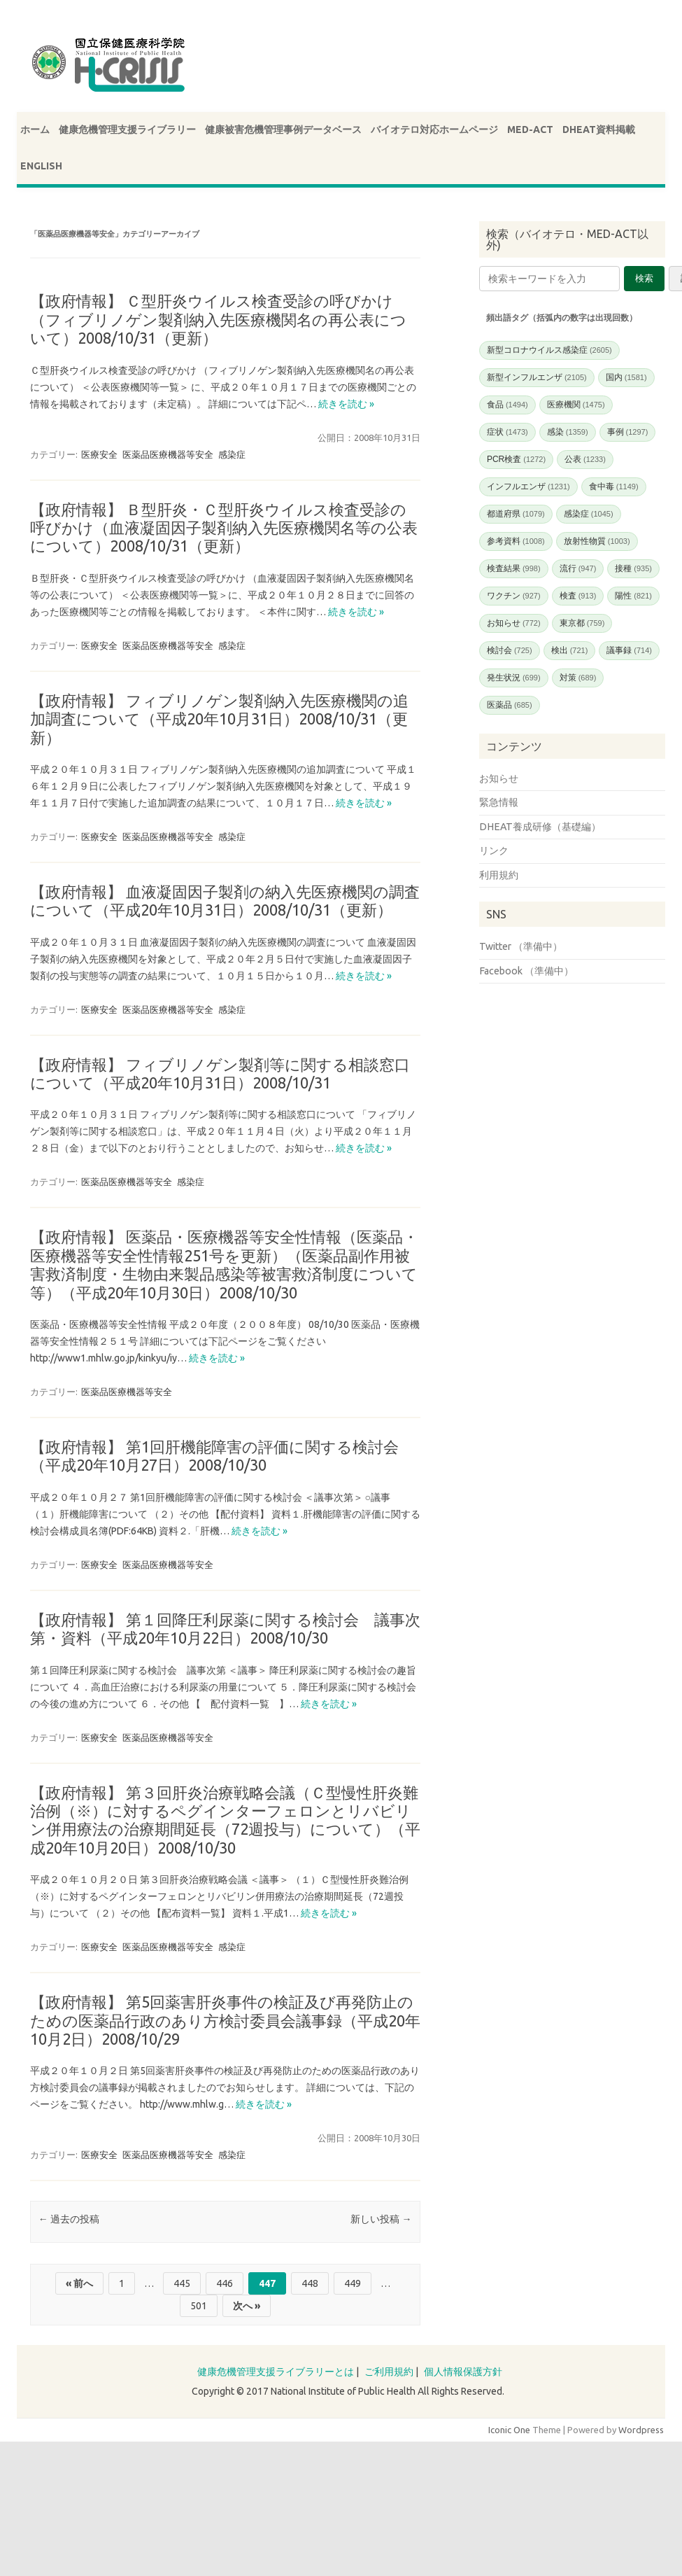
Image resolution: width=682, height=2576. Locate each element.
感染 (567, 432)
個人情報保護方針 (463, 2371)
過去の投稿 (68, 2219)
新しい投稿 (380, 2219)
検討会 (509, 650)
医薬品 (509, 705)
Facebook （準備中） (526, 970)
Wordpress (641, 2430)
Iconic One (509, 2430)
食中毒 (614, 486)
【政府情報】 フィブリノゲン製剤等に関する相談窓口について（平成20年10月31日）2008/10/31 (220, 1073)
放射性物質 (597, 541)
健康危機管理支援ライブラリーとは (275, 2371)
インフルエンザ (528, 486)
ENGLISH (41, 166)
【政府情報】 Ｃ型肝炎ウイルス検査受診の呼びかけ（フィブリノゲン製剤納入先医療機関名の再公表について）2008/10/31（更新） (218, 319)
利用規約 (498, 875)
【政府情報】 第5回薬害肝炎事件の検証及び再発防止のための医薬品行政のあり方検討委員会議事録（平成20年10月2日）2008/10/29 (225, 2020)
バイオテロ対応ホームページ (434, 129)
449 (352, 2283)
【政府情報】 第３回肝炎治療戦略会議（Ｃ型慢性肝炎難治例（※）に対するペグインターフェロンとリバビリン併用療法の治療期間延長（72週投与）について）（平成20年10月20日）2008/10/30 (225, 1820)
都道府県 (516, 514)
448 (309, 2283)
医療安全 (99, 454)
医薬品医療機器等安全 (167, 454)
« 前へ (79, 2283)
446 (224, 2283)
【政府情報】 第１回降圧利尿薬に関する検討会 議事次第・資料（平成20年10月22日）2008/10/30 (225, 1628)
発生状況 (514, 677)
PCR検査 (516, 459)
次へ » (246, 2305)
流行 (578, 568)
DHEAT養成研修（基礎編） (540, 826)
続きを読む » (346, 404)
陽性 (633, 596)
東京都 (582, 623)
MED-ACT (530, 129)
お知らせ (514, 623)
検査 (578, 596)
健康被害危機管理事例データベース (283, 129)
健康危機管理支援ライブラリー (127, 129)
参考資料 (516, 541)
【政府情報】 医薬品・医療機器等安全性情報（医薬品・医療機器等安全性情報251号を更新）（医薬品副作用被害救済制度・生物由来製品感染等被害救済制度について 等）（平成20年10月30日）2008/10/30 (231, 1264)
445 (181, 2283)
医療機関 (576, 405)
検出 (569, 650)
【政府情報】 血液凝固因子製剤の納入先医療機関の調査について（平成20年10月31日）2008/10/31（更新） (225, 900)
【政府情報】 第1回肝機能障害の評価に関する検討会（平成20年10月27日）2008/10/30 (214, 1456)
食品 (507, 405)
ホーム (35, 129)
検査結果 (514, 568)
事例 (627, 432)
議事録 (629, 650)
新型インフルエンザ (537, 377)
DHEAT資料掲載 (598, 129)
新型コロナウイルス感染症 (549, 350)
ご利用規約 (388, 2371)
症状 (507, 432)
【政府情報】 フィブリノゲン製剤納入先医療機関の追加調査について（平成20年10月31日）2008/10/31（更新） (219, 719)
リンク (494, 850)
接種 (633, 568)
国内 (626, 377)
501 (198, 2305)
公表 (585, 459)
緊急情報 (498, 802)
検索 (644, 278)
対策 (578, 677)
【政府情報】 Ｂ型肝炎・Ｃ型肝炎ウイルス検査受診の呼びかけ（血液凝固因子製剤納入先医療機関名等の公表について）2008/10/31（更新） (224, 527)
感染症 (232, 454)
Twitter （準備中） (520, 946)
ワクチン (514, 596)
